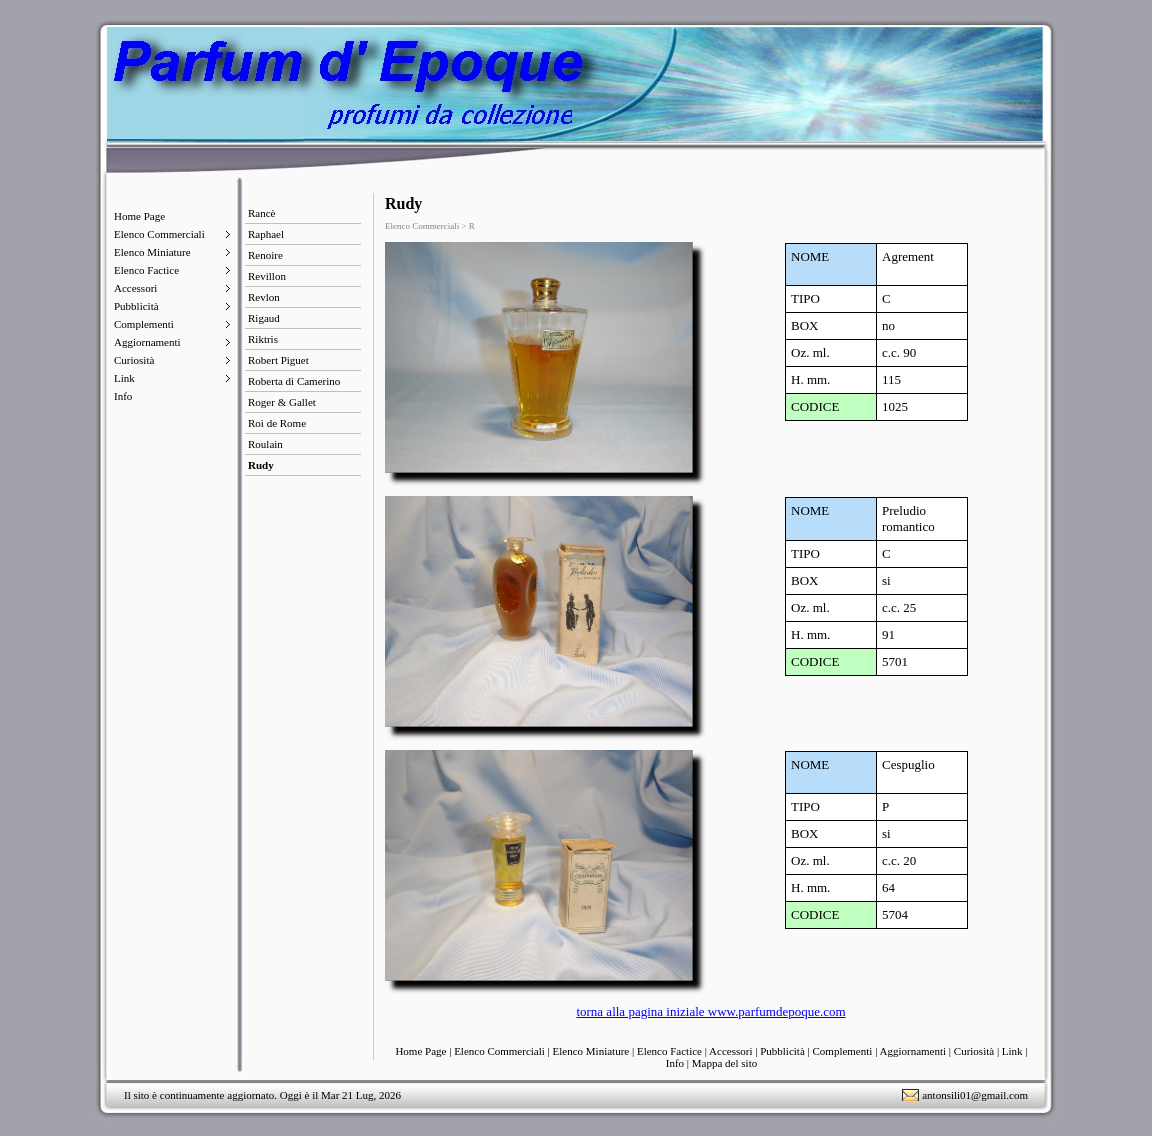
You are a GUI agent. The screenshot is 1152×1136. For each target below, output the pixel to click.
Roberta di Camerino (294, 381)
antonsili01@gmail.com (975, 1095)
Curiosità (134, 360)
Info (123, 396)
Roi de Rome (277, 423)
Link (124, 378)
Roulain (265, 444)
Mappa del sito (724, 1063)
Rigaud (264, 318)
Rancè (261, 213)
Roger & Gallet (282, 402)
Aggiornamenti (147, 342)
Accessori (135, 288)
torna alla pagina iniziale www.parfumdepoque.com (710, 1011)
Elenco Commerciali (159, 234)
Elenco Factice (146, 270)
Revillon (267, 276)
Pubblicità (136, 306)
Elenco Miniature (152, 252)
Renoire (265, 255)
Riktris (263, 339)
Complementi (144, 324)
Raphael (266, 234)
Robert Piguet (278, 360)
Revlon (264, 297)
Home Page (139, 216)
